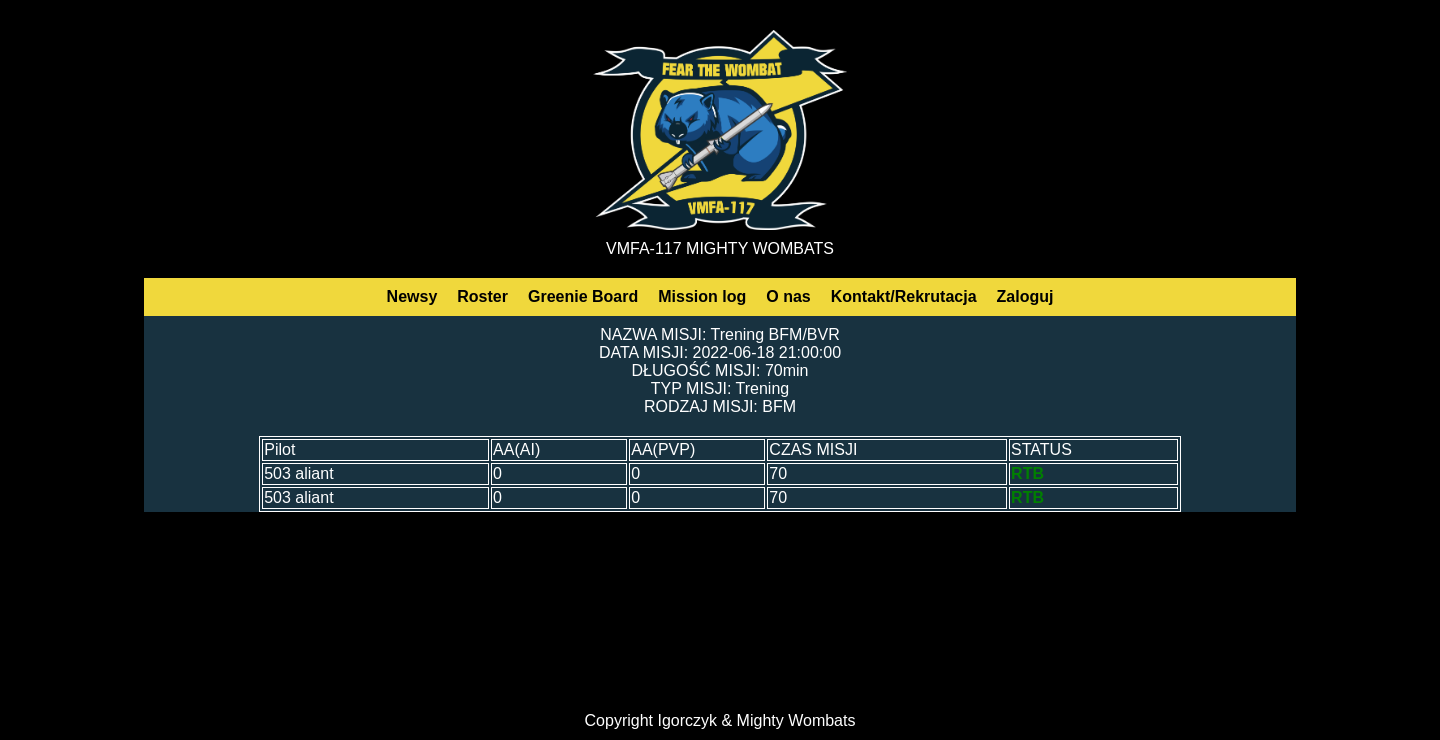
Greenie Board (583, 296)
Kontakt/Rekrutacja (904, 296)
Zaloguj (1025, 296)
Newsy (412, 296)
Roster (482, 296)
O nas (788, 296)
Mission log (702, 296)
